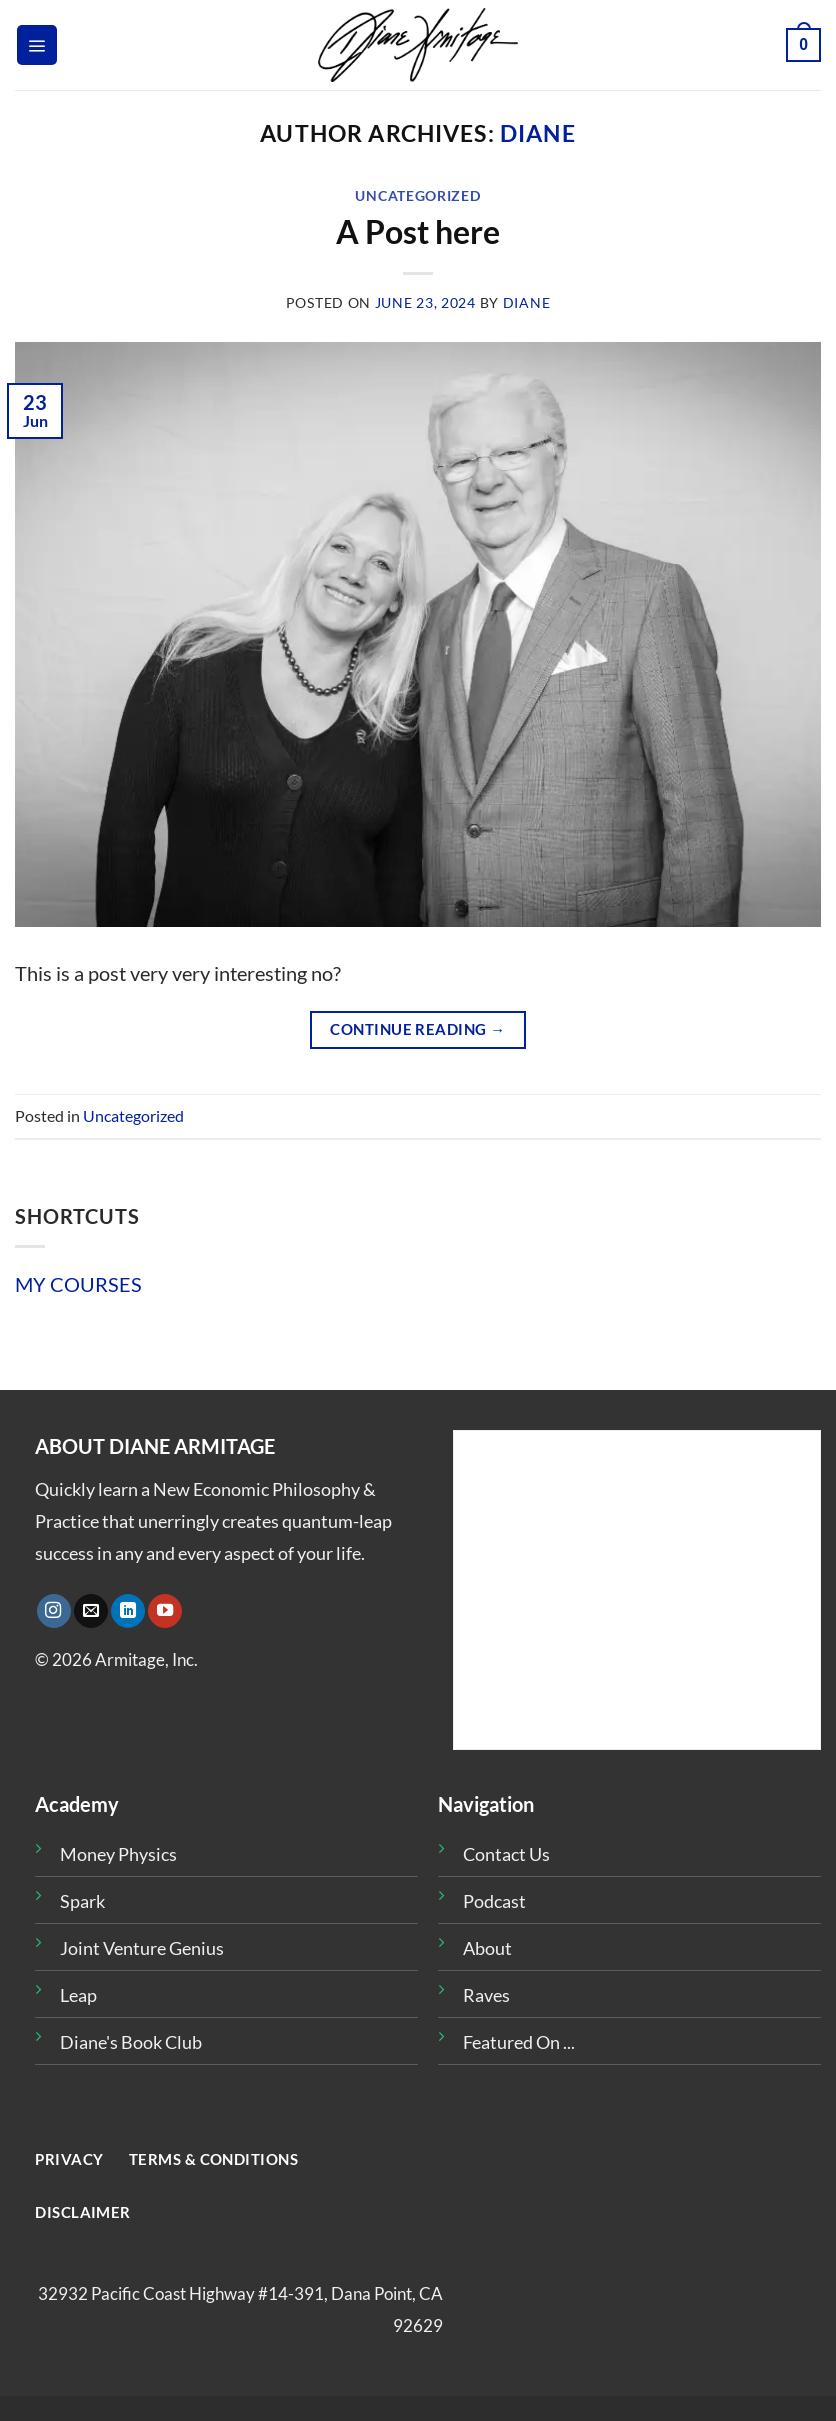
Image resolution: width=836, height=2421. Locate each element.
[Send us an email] (91, 1611)
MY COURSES (78, 1284)
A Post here (418, 231)
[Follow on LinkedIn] (128, 1611)
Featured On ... (519, 2042)
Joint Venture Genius (142, 1948)
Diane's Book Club (131, 2042)
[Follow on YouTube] (165, 1611)
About (487, 1948)
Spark (82, 1901)
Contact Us (506, 1854)
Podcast (494, 1901)
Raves (486, 1995)
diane (538, 133)
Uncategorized (417, 195)
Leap (78, 1995)
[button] (37, 45)
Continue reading (417, 1029)
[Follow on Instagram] (54, 1611)
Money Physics (118, 1854)
